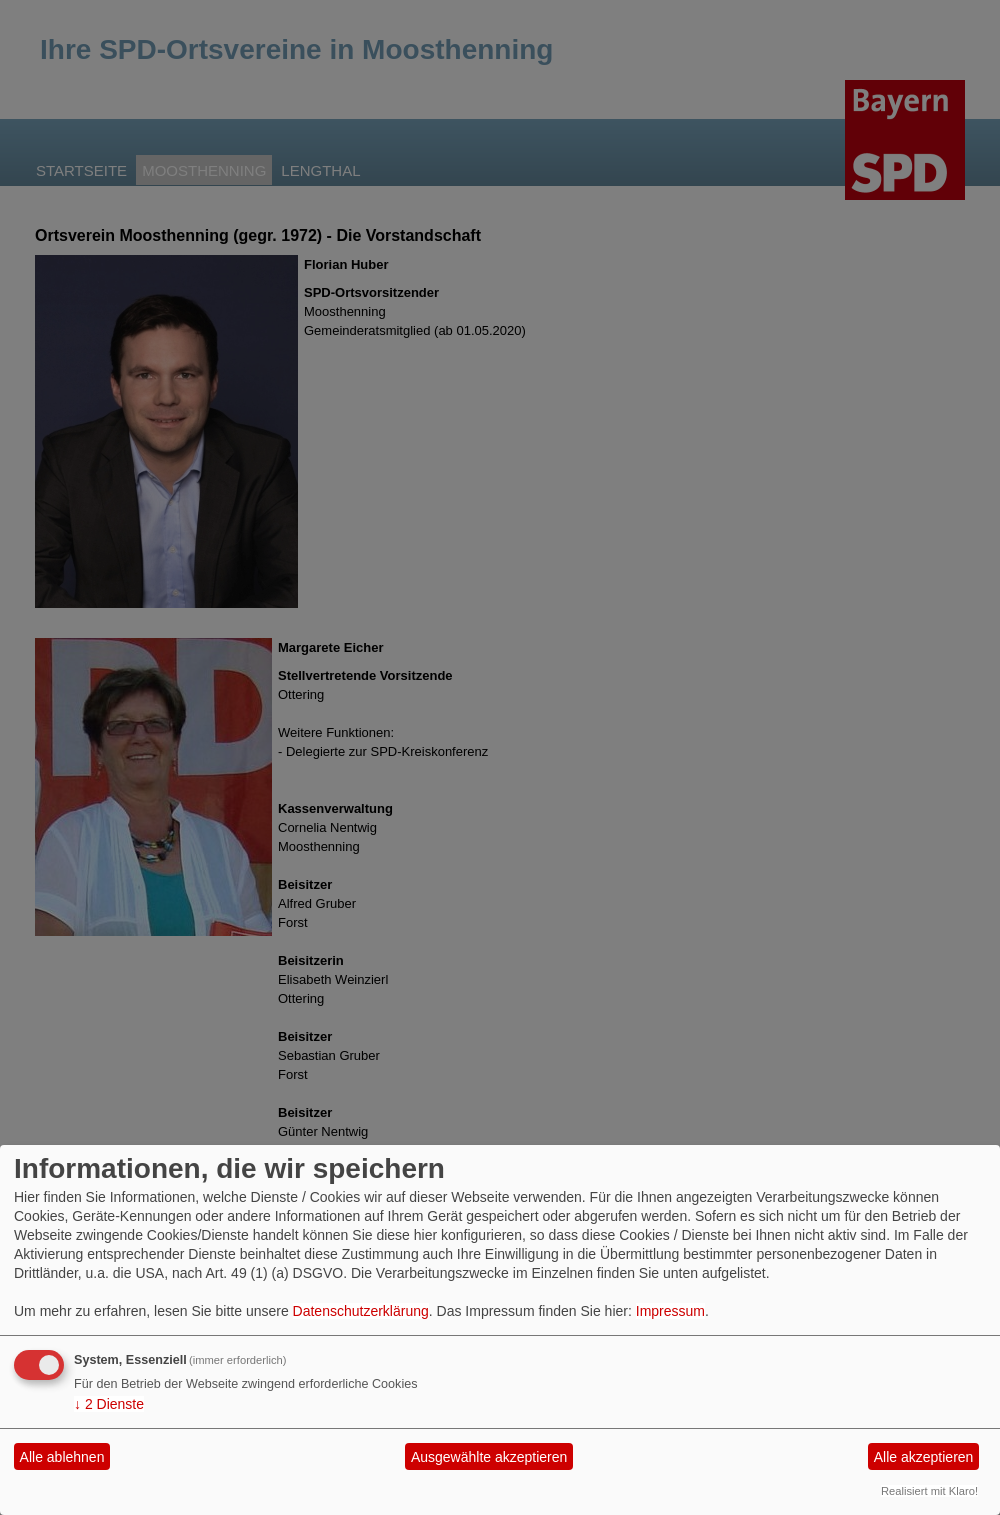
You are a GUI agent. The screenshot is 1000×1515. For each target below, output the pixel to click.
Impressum (670, 1311)
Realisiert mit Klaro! (929, 1491)
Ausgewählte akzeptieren (489, 1457)
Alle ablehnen (62, 1457)
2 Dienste (109, 1404)
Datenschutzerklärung (361, 1311)
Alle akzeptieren (924, 1457)
